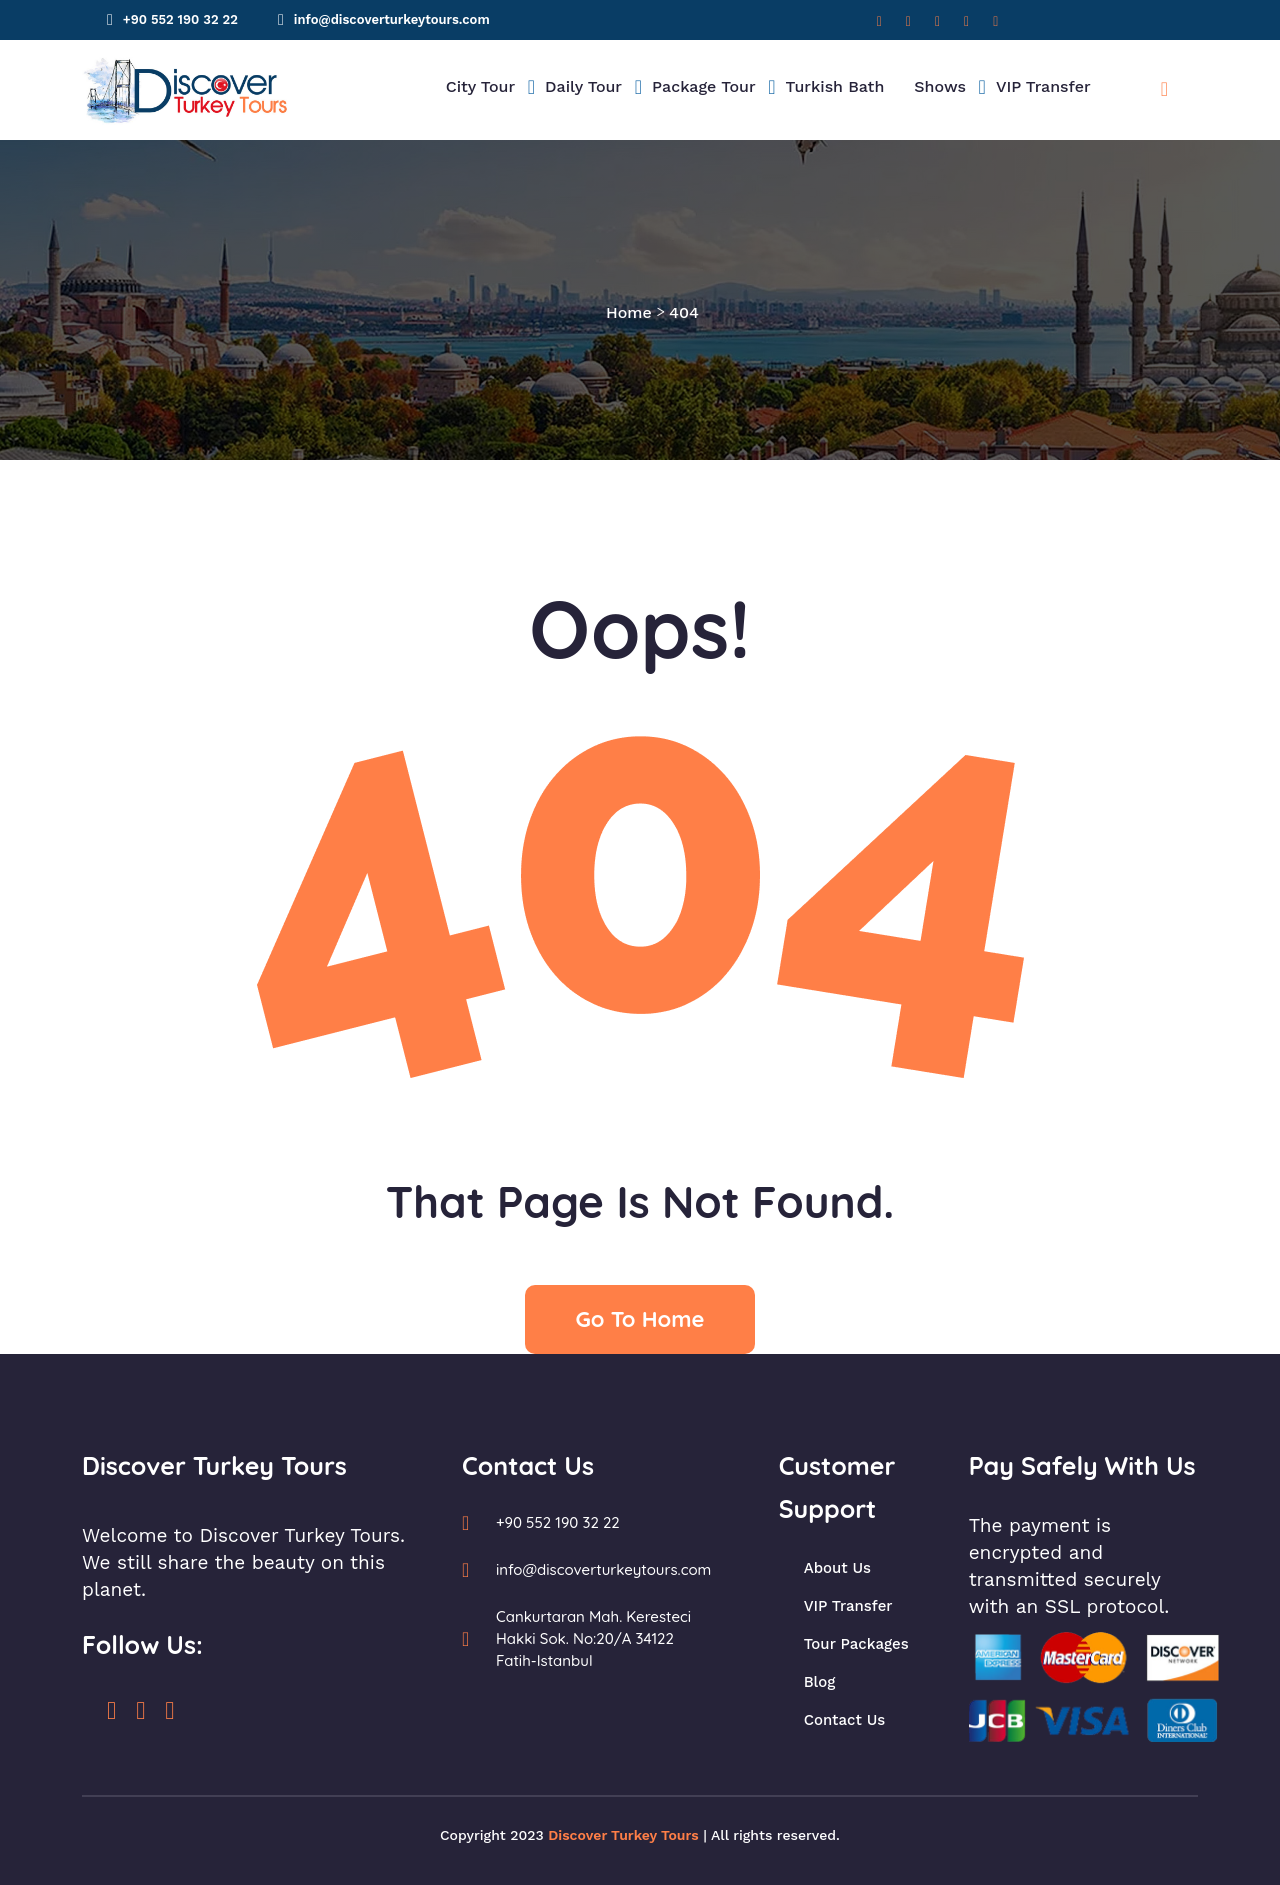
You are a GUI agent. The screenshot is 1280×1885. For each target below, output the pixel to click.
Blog (820, 1682)
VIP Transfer (1043, 86)
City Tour (480, 86)
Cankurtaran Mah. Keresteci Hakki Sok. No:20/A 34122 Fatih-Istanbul (593, 1638)
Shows (940, 86)
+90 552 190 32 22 (180, 19)
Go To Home (639, 1319)
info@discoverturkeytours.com (392, 19)
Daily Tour (583, 86)
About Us (837, 1568)
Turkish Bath (835, 86)
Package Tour (704, 86)
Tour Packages (856, 1644)
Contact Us (845, 1720)
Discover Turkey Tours (623, 1835)
